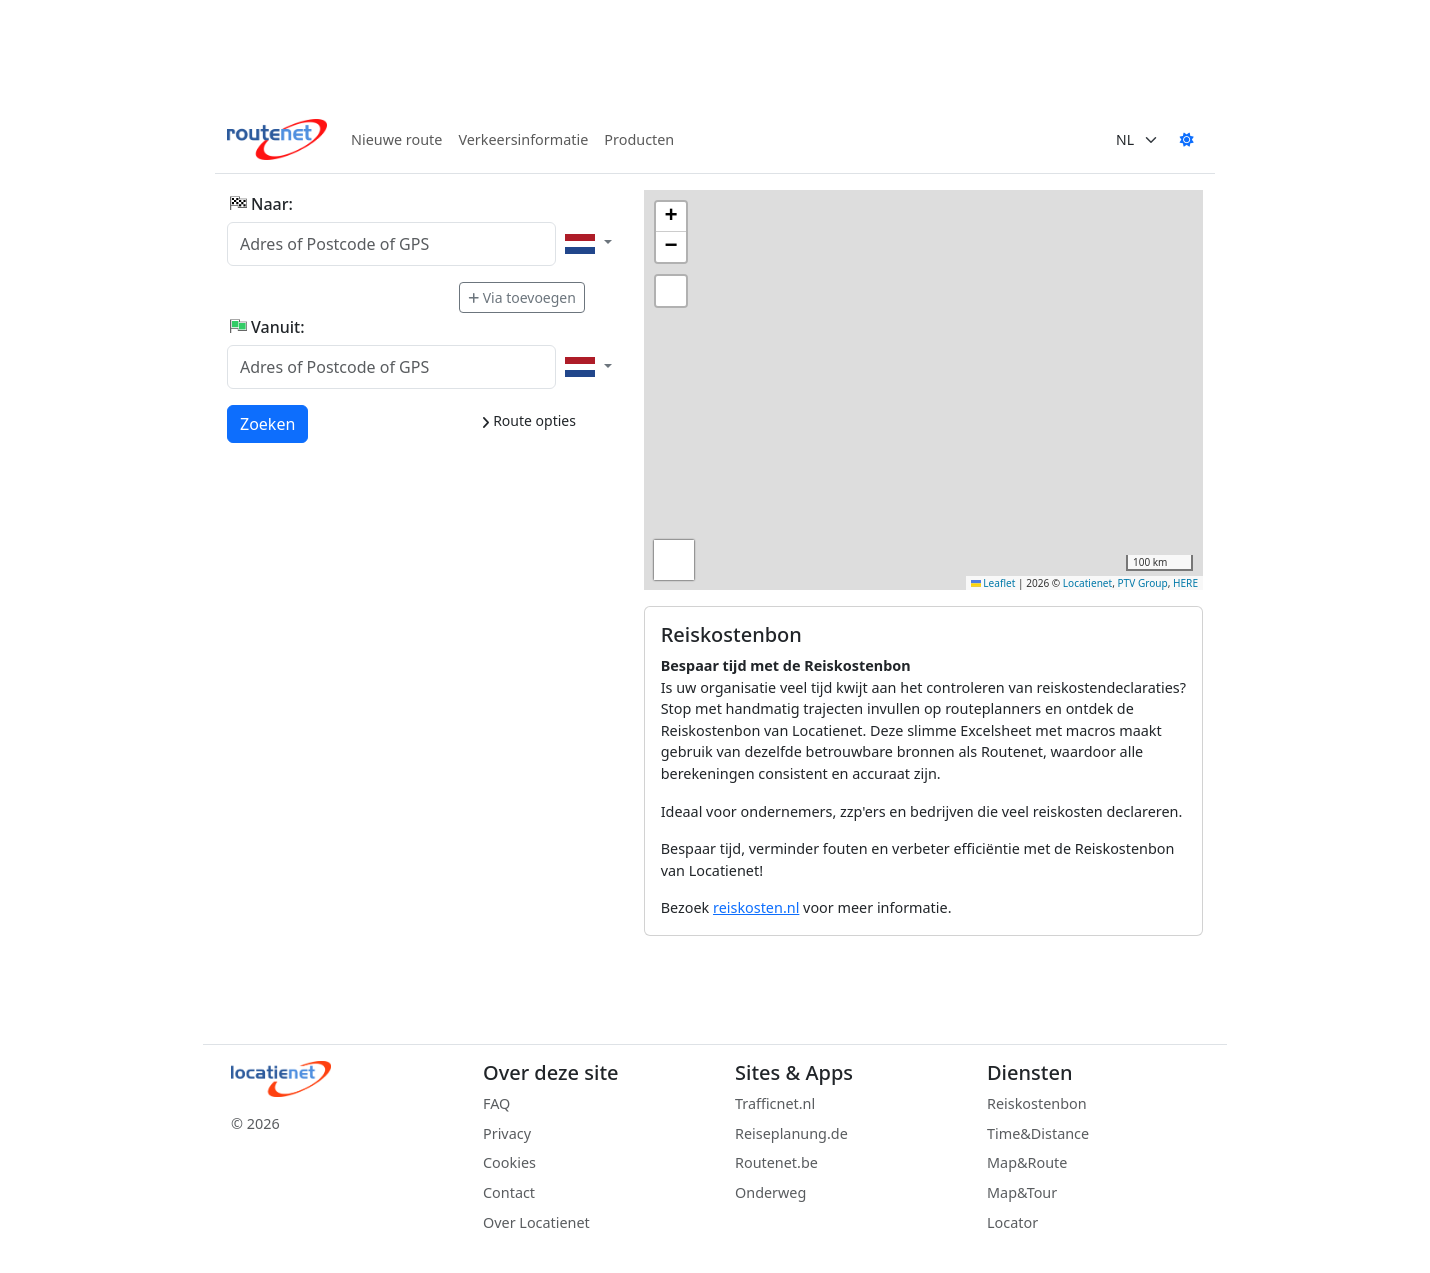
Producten (639, 139)
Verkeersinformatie (523, 139)
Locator (1012, 1222)
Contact (509, 1192)
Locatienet (1087, 583)
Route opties (528, 420)
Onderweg (770, 1192)
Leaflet (993, 583)
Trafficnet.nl (775, 1103)
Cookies (509, 1162)
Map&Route (1027, 1162)
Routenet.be (776, 1162)
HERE (1185, 583)
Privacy (507, 1133)
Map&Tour (1022, 1192)
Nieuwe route (396, 139)
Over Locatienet (536, 1222)
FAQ (496, 1103)
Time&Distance (1038, 1133)
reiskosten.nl (756, 907)
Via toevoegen (522, 297)
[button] (671, 217)
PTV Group (1143, 583)
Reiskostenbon (1037, 1103)
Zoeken (268, 423)
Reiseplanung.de (791, 1133)
